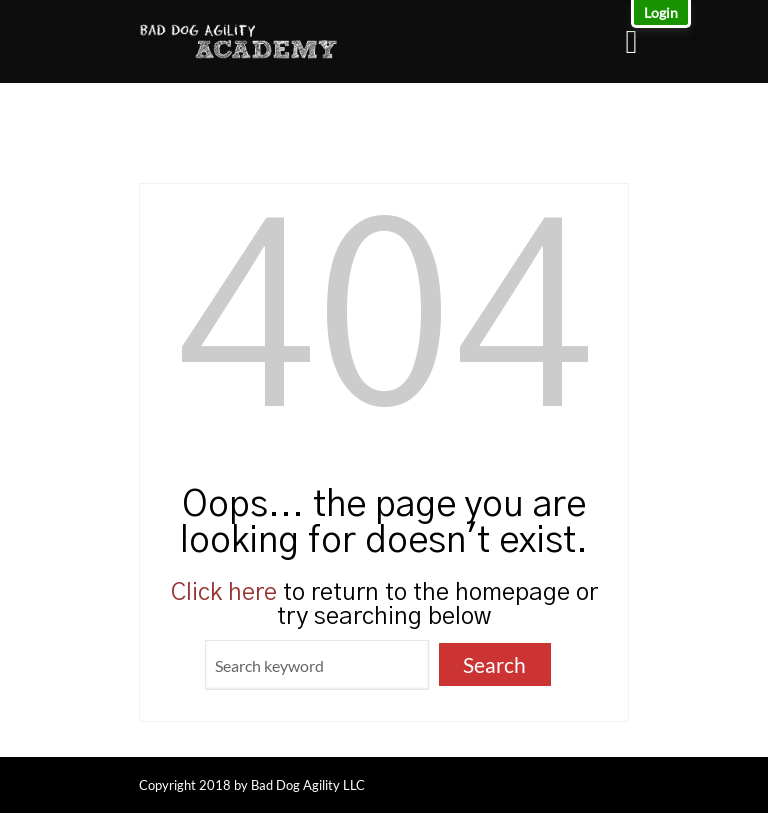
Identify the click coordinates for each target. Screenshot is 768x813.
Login (661, 12)
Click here (224, 593)
